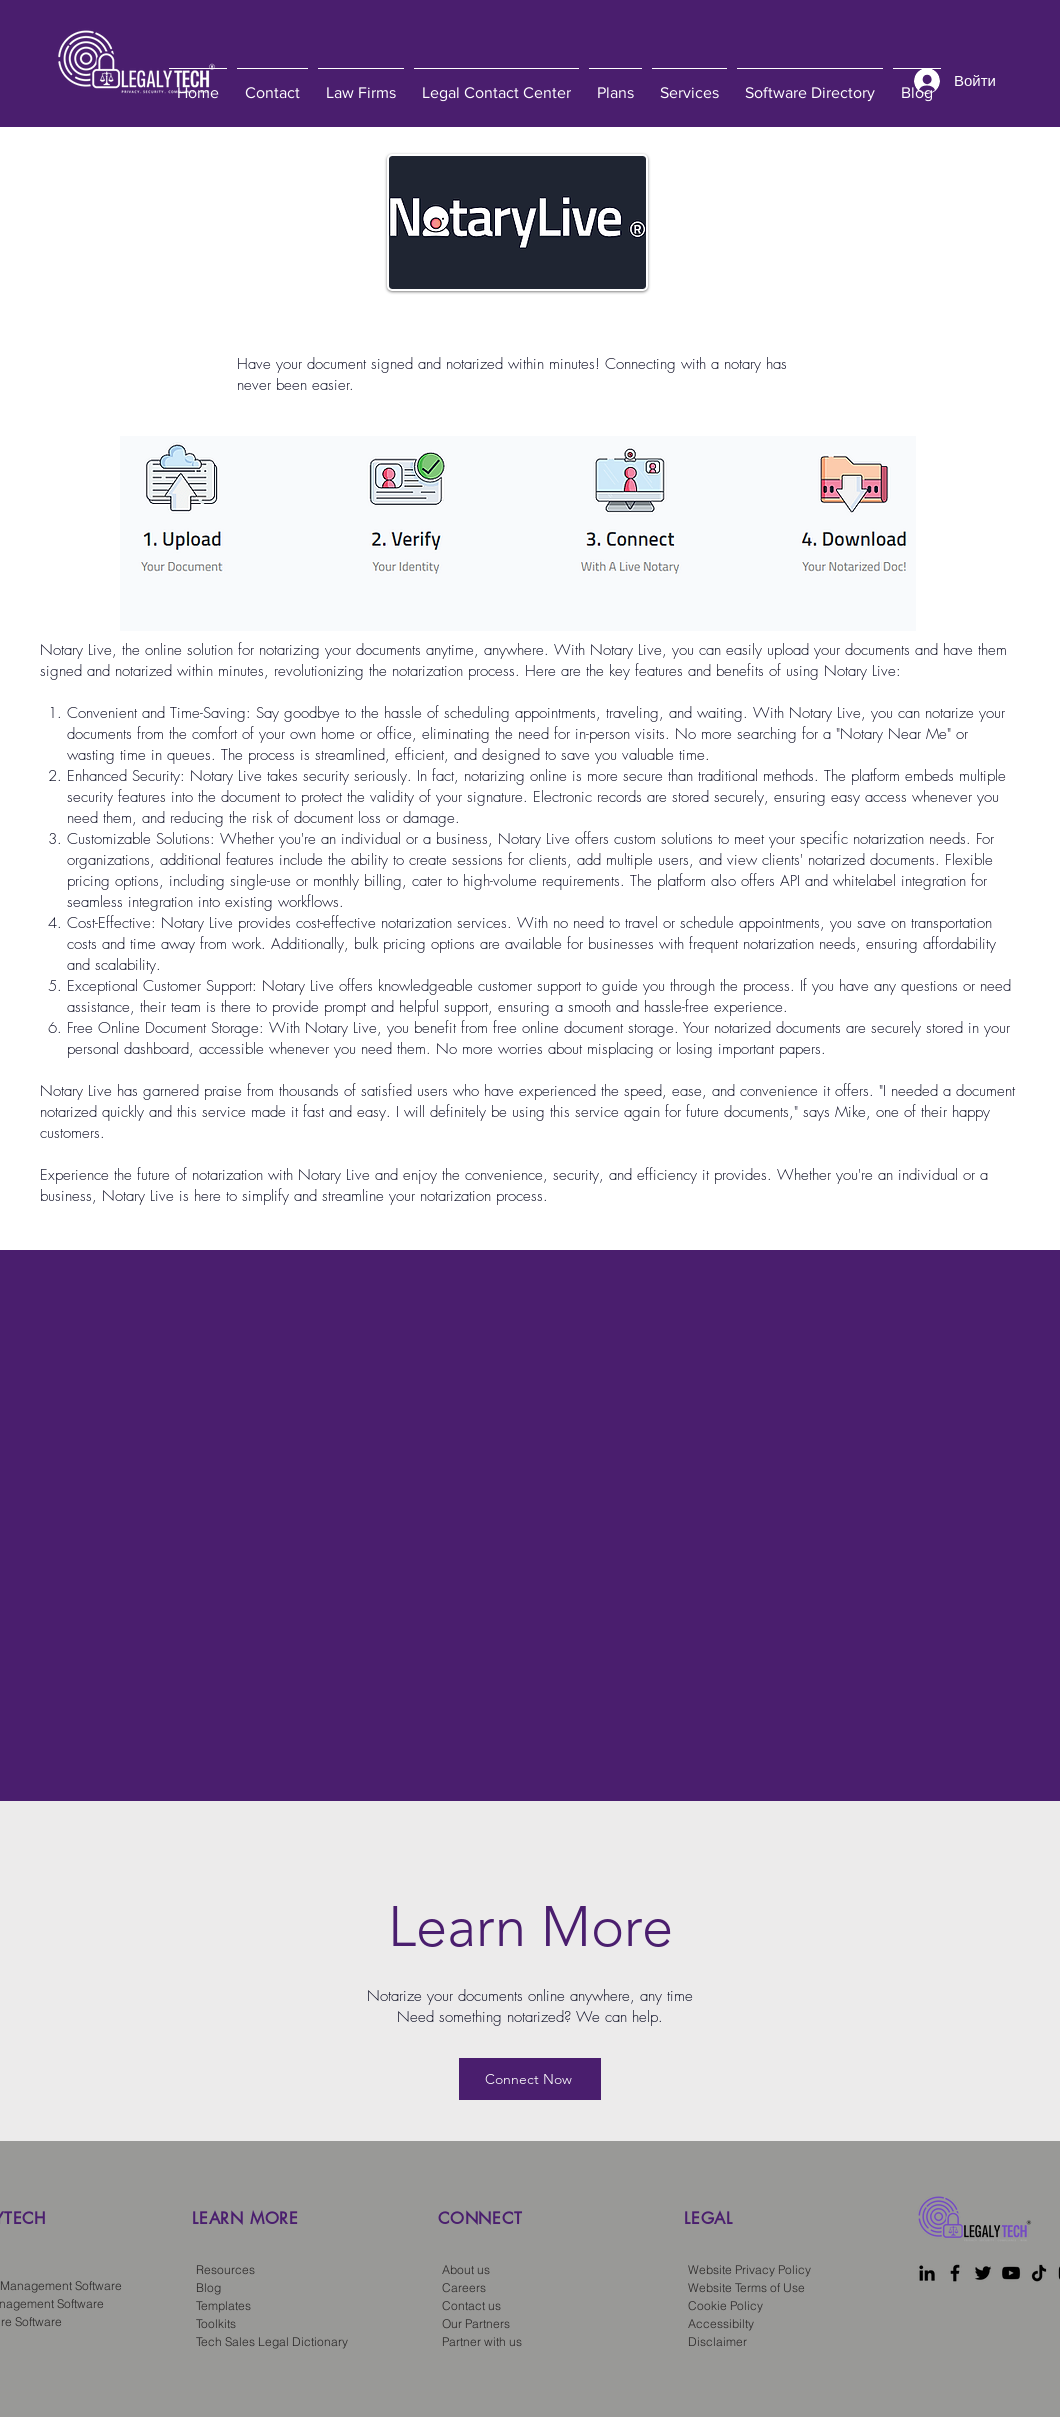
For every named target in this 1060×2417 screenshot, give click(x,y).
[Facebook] (955, 2273)
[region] (304, 2250)
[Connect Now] (530, 2079)
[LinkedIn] (927, 2273)
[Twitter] (983, 2273)
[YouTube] (1011, 2273)
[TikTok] (1039, 2273)
